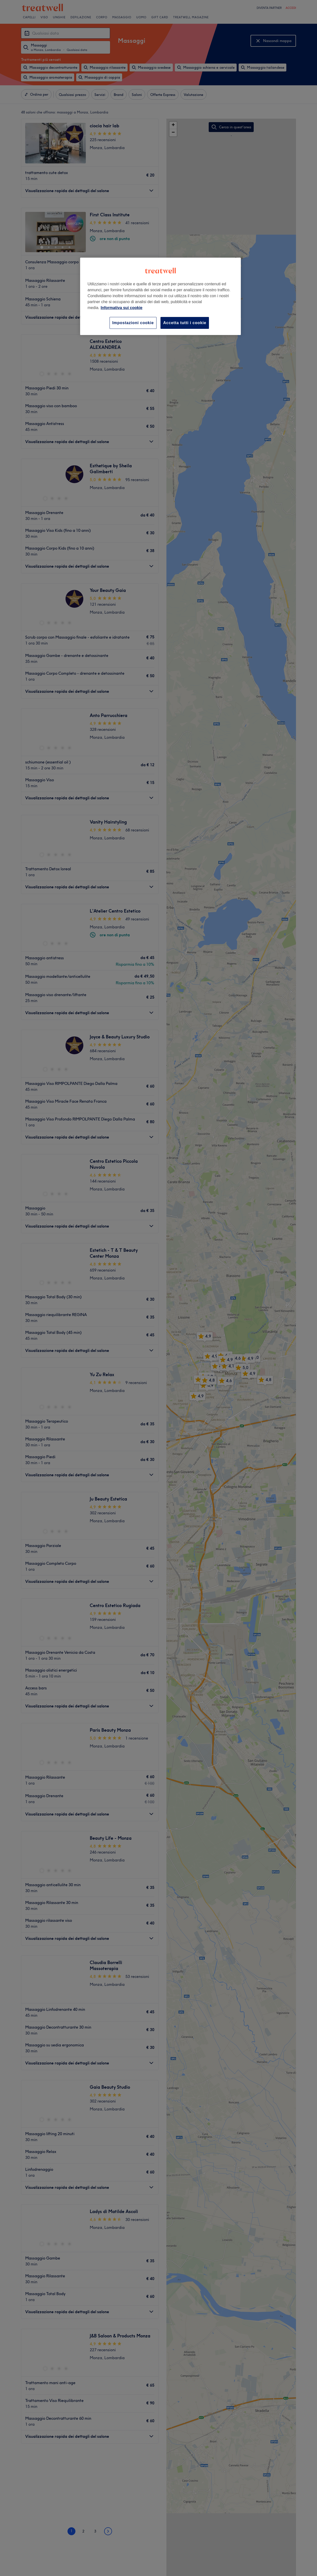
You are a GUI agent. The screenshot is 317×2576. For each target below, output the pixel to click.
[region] (160, 296)
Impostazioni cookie (133, 323)
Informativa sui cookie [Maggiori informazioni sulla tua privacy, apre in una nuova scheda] (121, 308)
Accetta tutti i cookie (184, 323)
